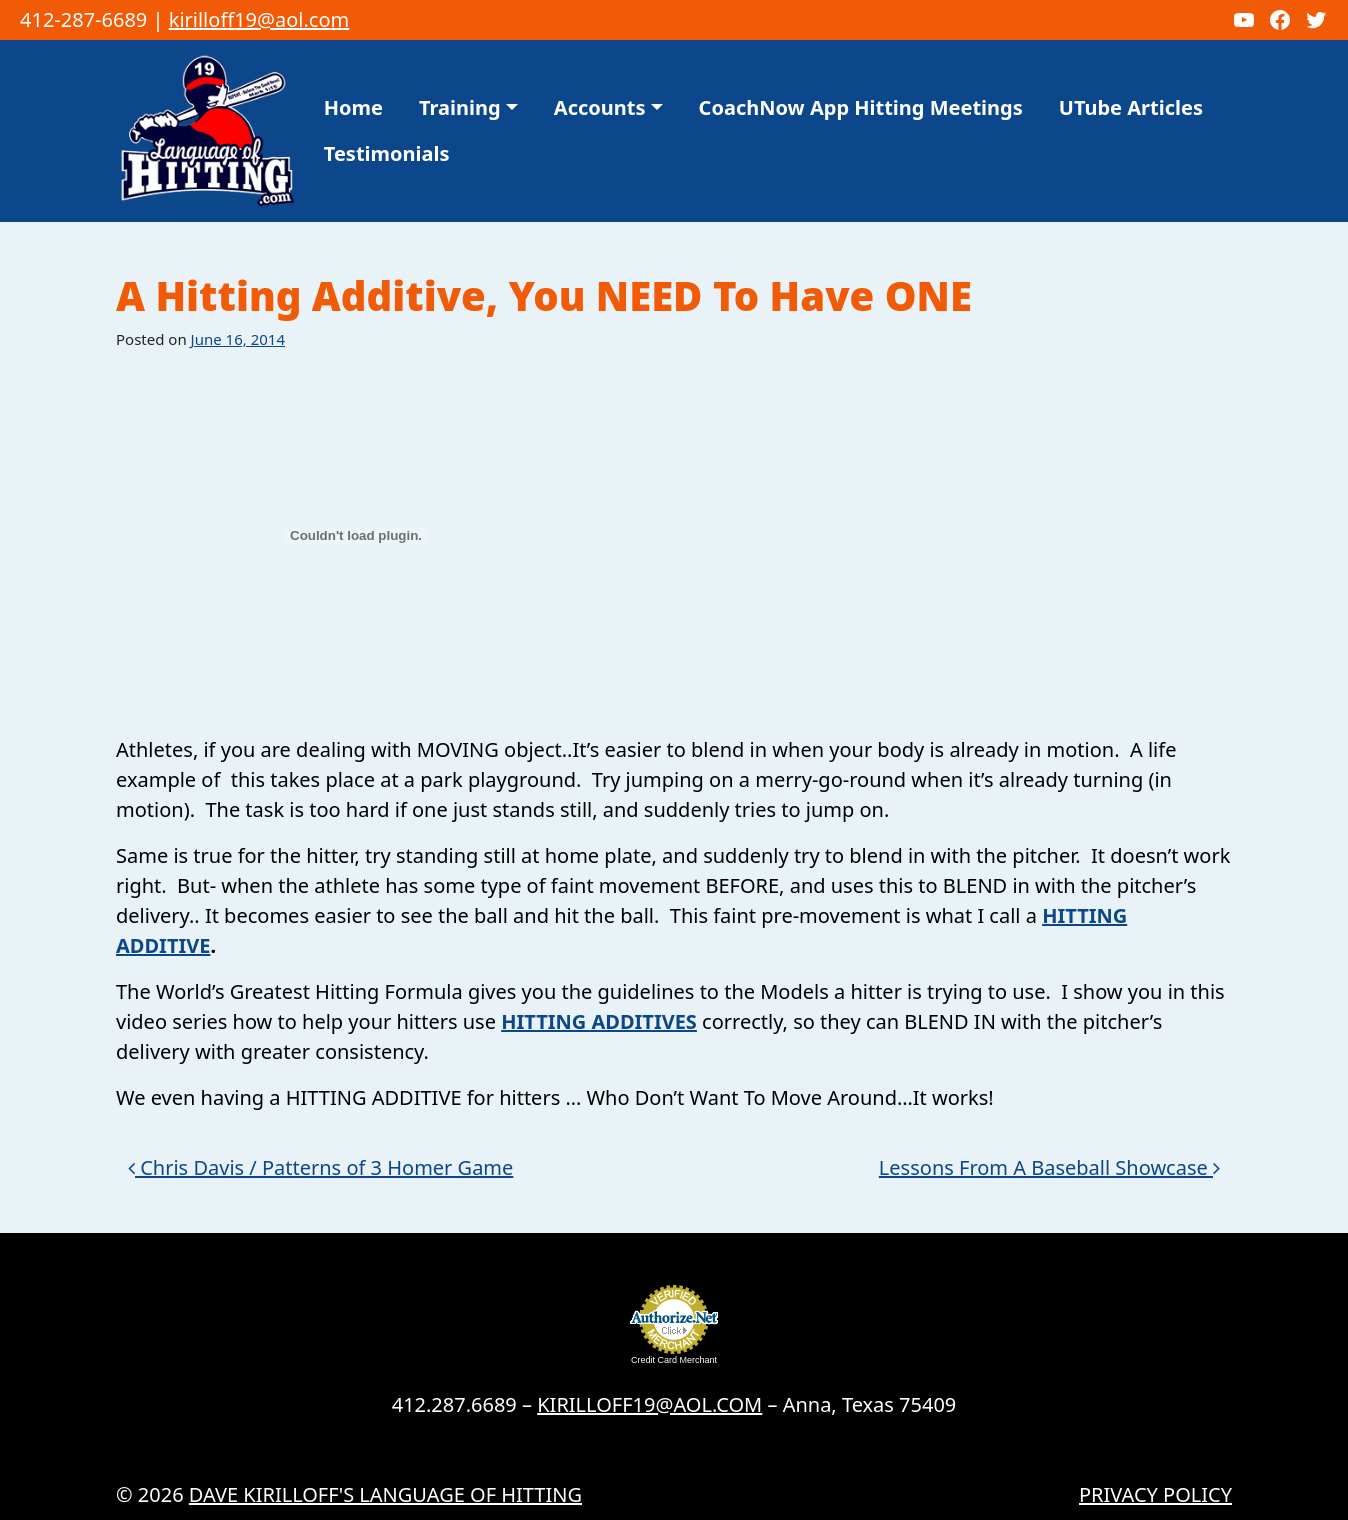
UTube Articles (1131, 107)
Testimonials (387, 153)
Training (460, 107)
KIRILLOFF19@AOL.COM (649, 1404)
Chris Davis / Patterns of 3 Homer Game (320, 1167)
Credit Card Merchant (674, 1360)
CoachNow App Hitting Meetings (861, 107)
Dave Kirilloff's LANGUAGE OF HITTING (385, 1494)
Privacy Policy (1155, 1494)
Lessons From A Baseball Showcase (1049, 1167)
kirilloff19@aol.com (259, 19)
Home (353, 107)
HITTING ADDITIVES (599, 1021)
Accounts (600, 107)
